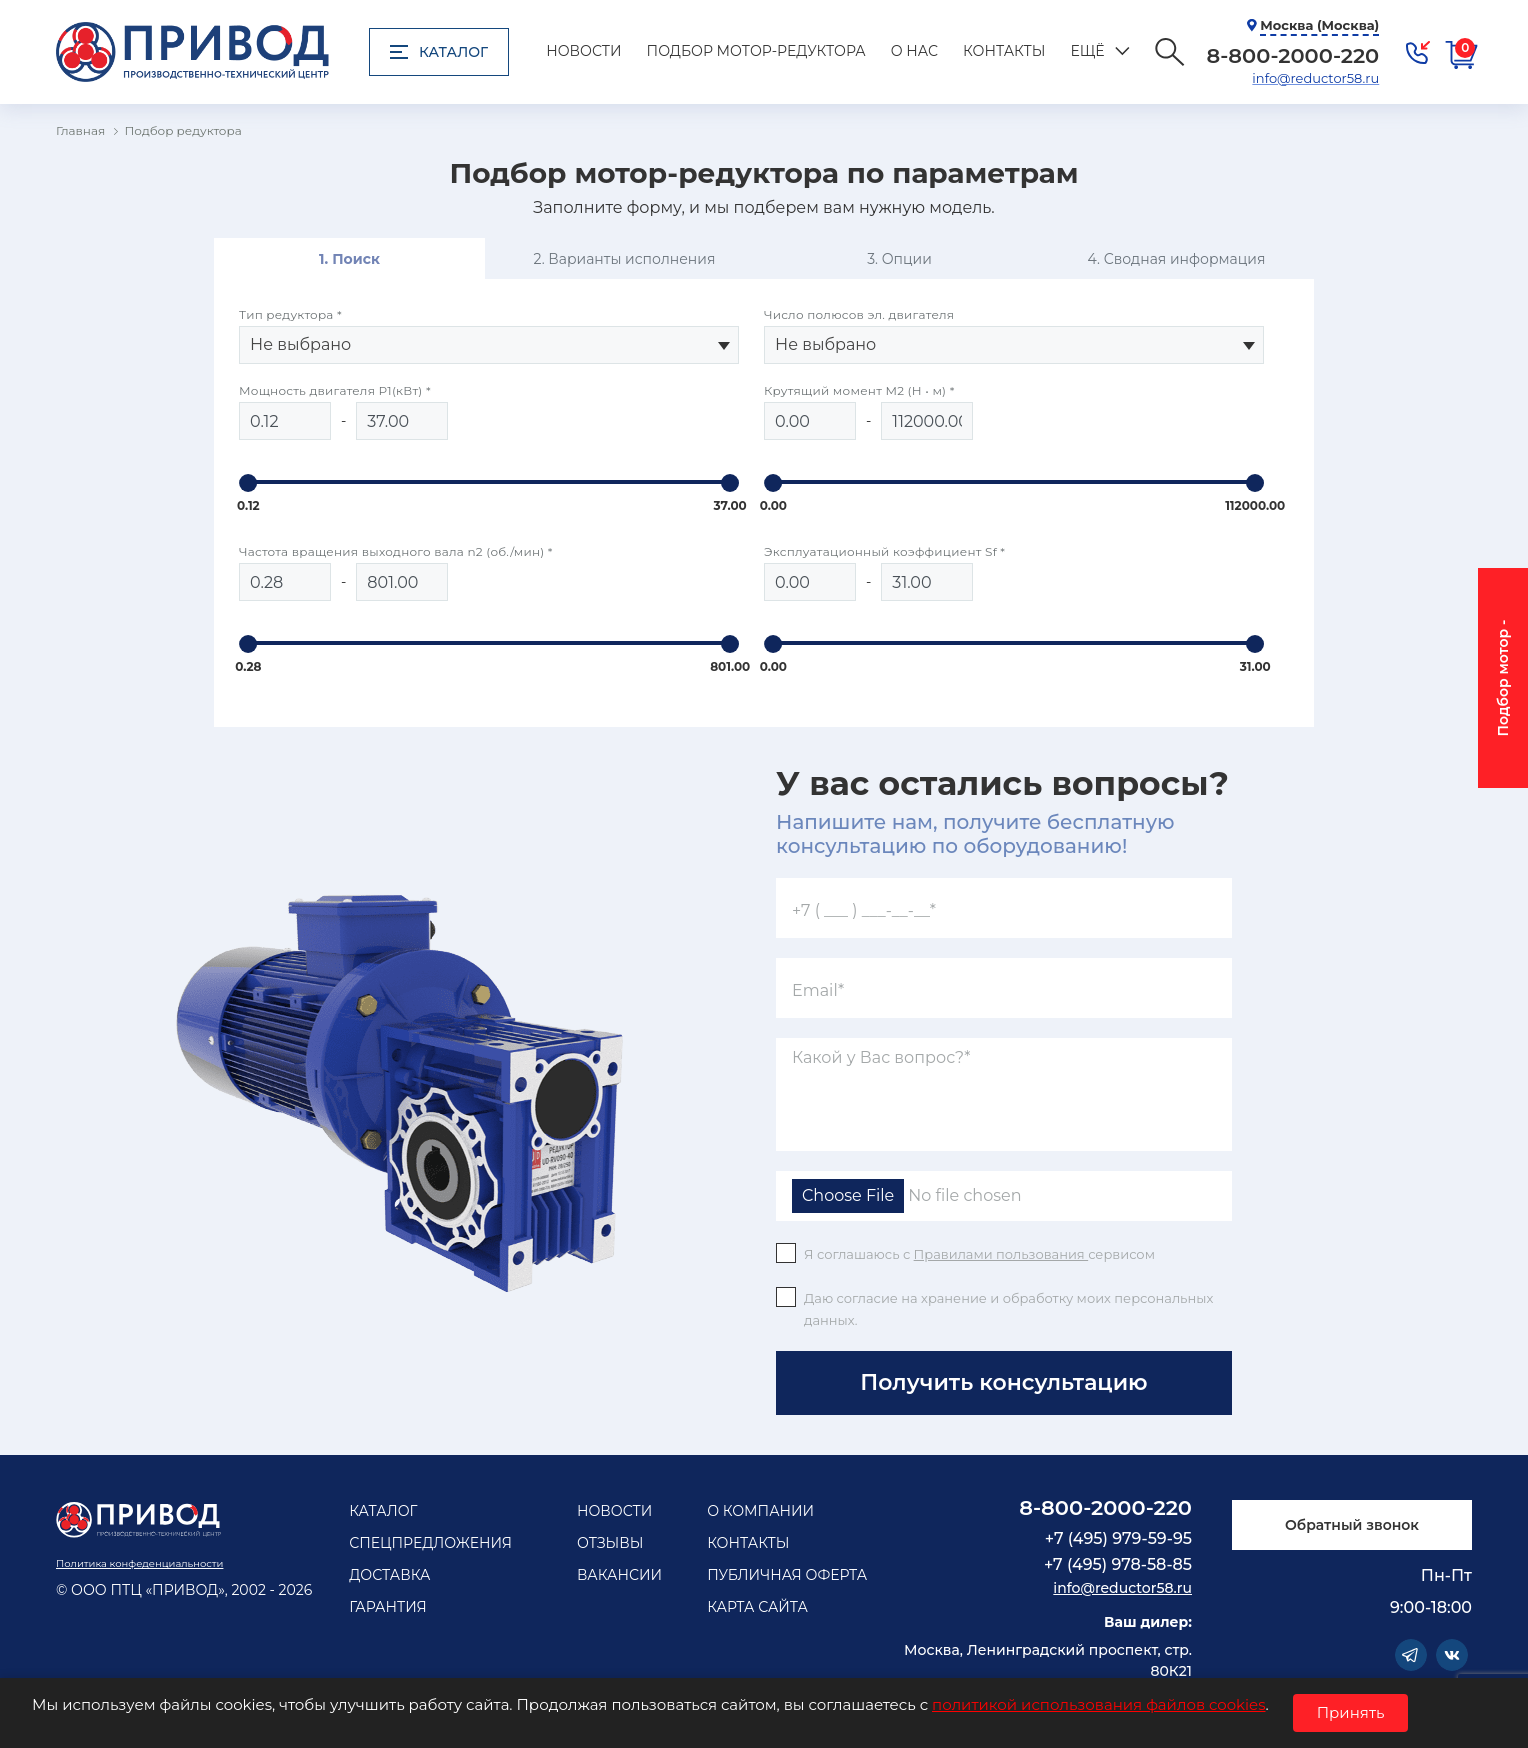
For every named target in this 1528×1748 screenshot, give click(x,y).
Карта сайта (757, 1607)
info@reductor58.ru (1315, 78)
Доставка (389, 1575)
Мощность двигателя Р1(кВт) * (335, 390)
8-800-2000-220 (1105, 1507)
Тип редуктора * (290, 314)
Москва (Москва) (1319, 25)
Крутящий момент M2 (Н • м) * (859, 390)
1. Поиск (349, 259)
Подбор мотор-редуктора (756, 51)
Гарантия (388, 1607)
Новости (583, 51)
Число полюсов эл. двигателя (859, 314)
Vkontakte (1452, 1655)
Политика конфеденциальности (139, 1563)
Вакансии (619, 1575)
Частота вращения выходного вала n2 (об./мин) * (396, 551)
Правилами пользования (1001, 1254)
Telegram (1411, 1655)
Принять (1351, 1712)
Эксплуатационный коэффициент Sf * (884, 551)
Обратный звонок (1352, 1525)
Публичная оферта (787, 1575)
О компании (760, 1511)
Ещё (1087, 51)
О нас (914, 51)
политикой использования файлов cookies (1098, 1704)
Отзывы (610, 1543)
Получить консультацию (1003, 1382)
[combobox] (489, 345)
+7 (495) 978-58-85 (1118, 1564)
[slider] (248, 483)
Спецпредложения (430, 1543)
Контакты (1004, 51)
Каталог (439, 52)
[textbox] (489, 345)
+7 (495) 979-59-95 (1118, 1538)
